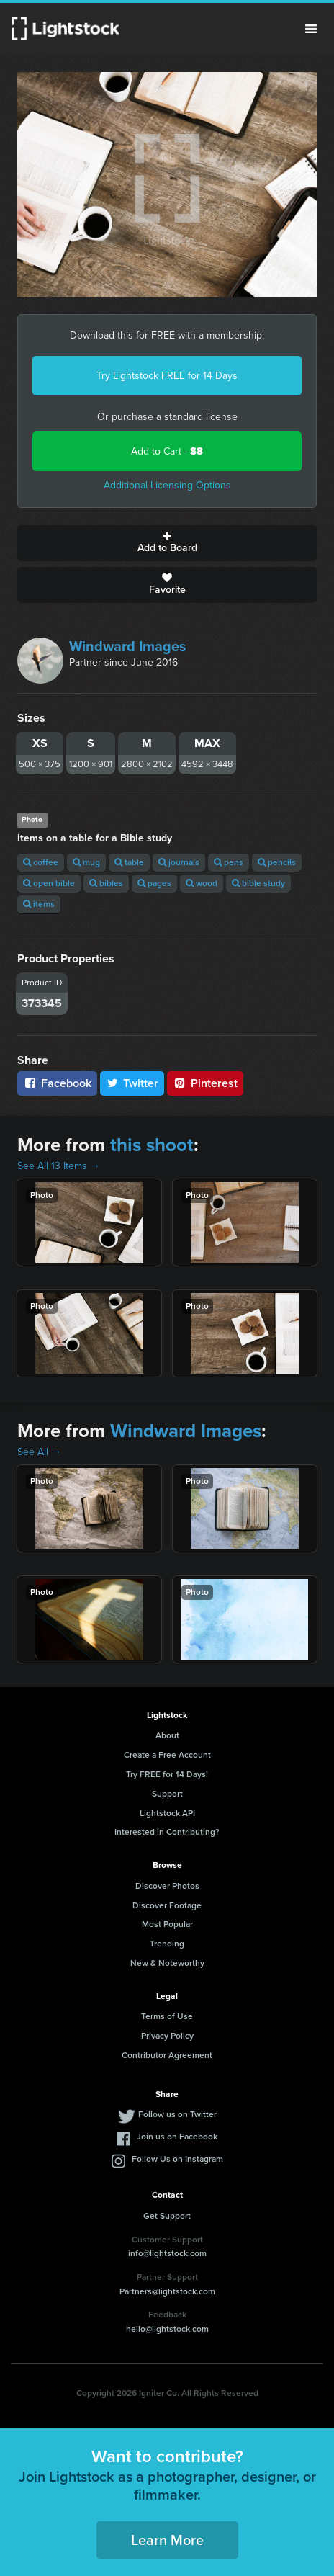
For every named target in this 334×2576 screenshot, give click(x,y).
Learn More (167, 2540)
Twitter (132, 1083)
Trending (167, 1943)
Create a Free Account (167, 1754)
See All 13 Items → (58, 1165)
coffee (40, 862)
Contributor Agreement (167, 2055)
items (39, 904)
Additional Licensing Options (167, 485)
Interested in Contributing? (167, 1831)
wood (201, 883)
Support (167, 1793)
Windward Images (127, 646)
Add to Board (167, 543)
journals (178, 862)
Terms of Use (167, 2016)
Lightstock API (167, 1813)
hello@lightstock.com (167, 2328)
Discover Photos (167, 1885)
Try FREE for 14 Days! (167, 1774)
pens (228, 862)
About (167, 1735)
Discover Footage (167, 1905)
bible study (258, 883)
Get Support (167, 2215)
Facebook (57, 1083)
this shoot (152, 1144)
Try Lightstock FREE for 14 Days (167, 375)
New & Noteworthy (167, 1962)
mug (86, 862)
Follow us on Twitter (177, 2114)
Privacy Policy (167, 2035)
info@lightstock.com (167, 2253)
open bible (49, 883)
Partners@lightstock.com (167, 2291)
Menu (310, 28)
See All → (39, 1451)
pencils (277, 862)
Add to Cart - (167, 451)
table (129, 862)
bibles (106, 883)
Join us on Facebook (177, 2136)
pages (154, 883)
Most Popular (167, 1924)
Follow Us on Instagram (177, 2158)
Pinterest (205, 1083)
